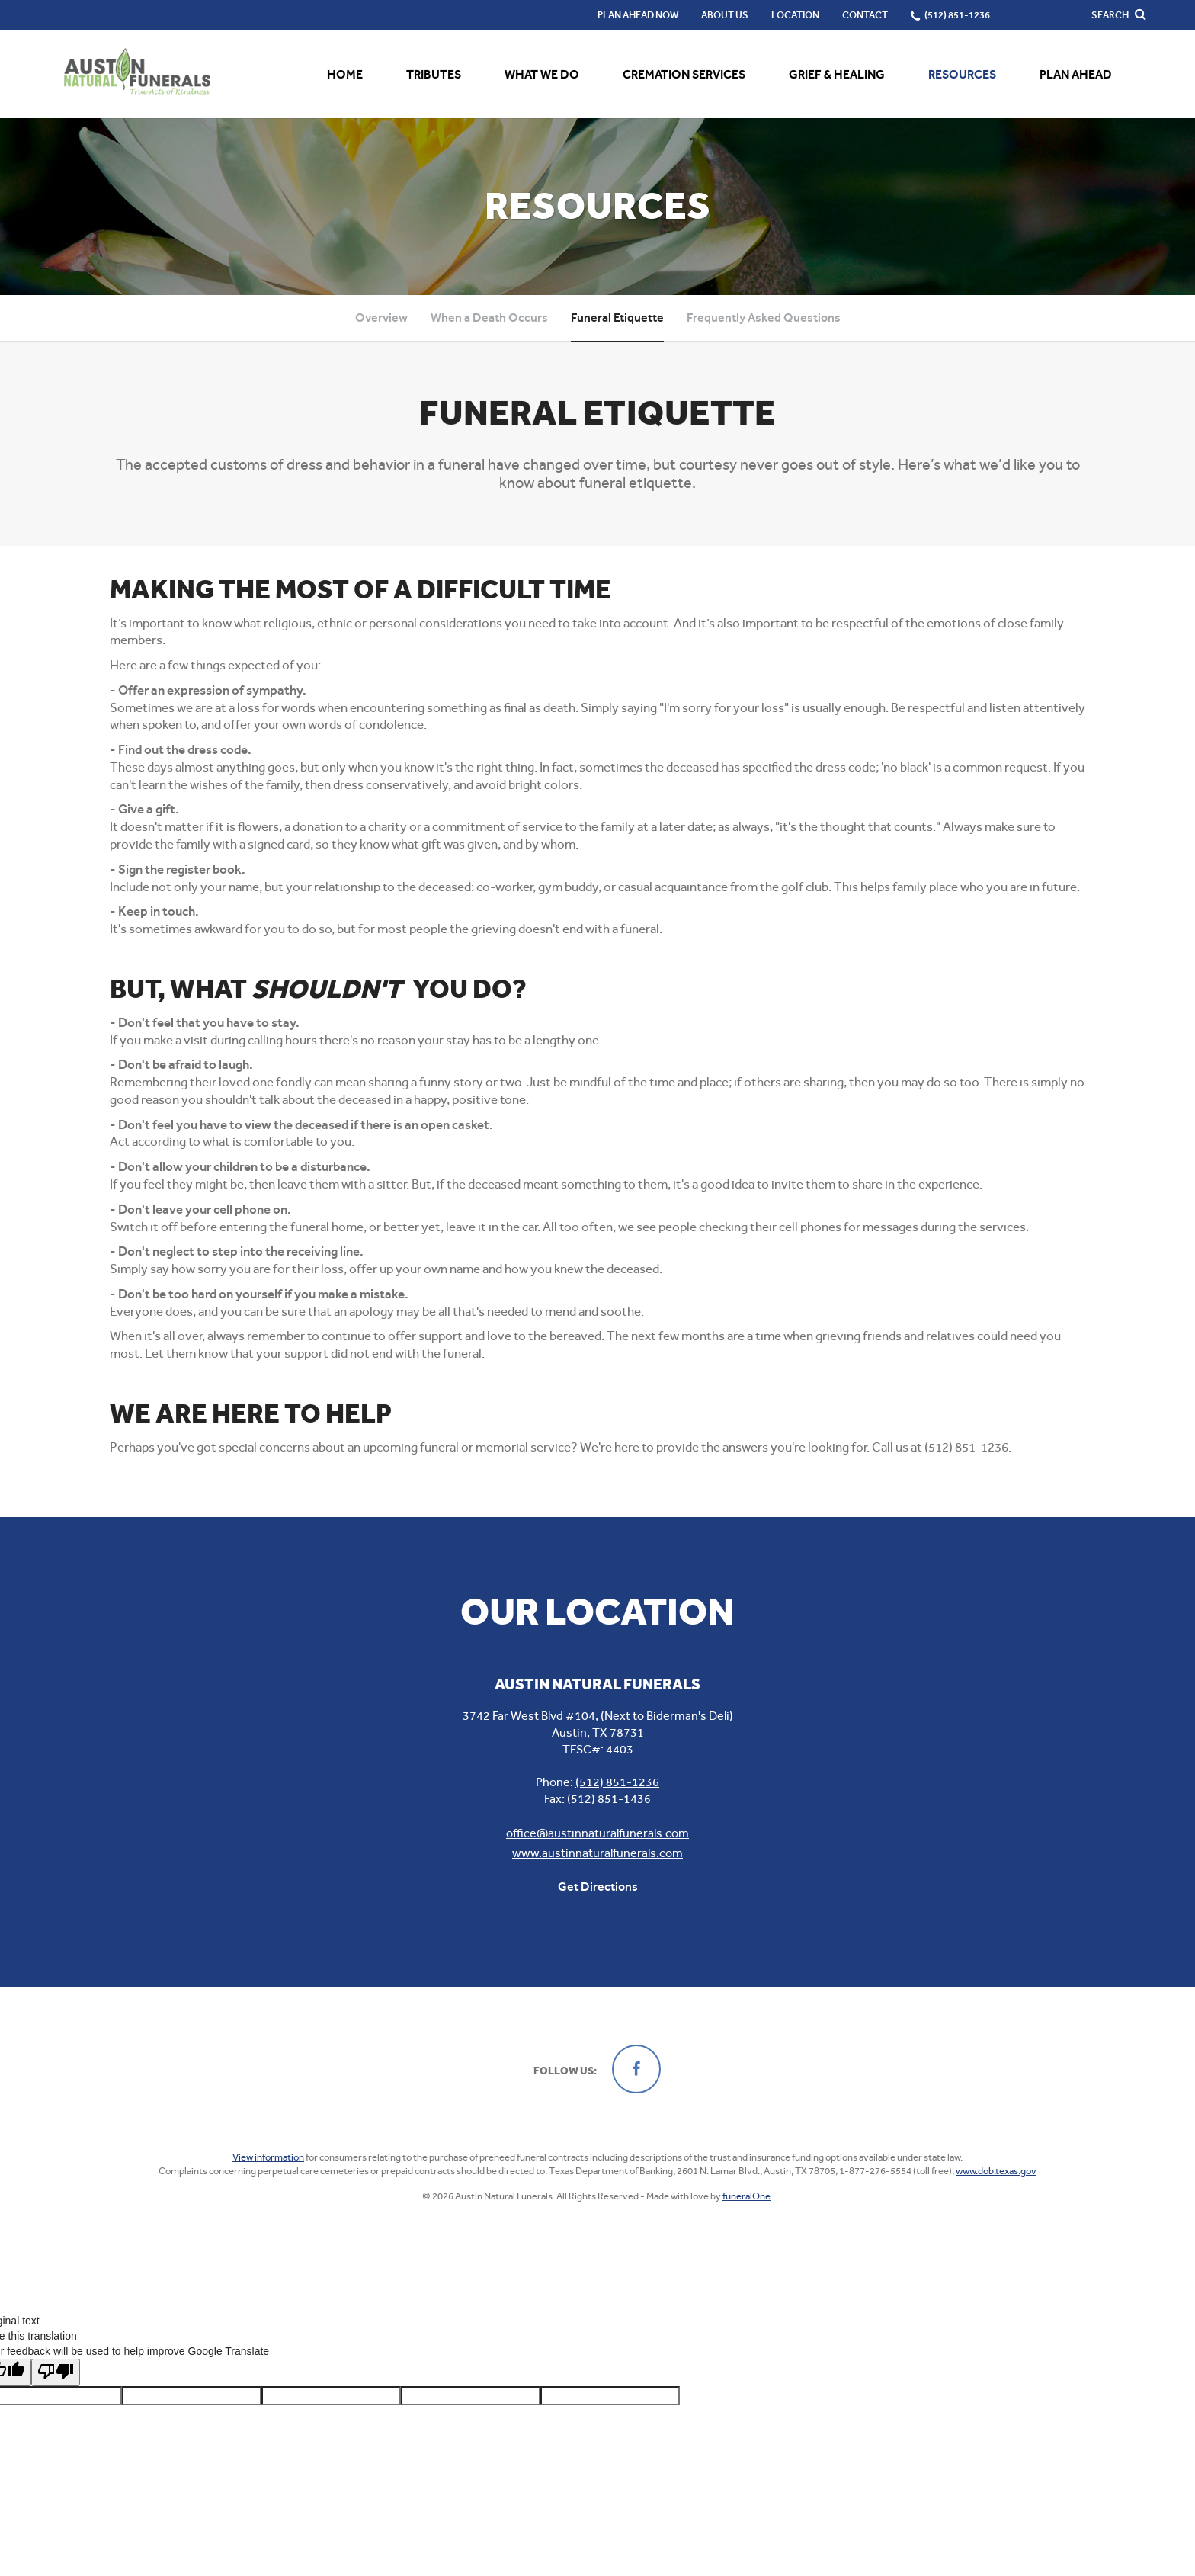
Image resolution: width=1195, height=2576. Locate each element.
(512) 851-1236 (617, 1782)
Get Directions (598, 1886)
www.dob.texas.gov (996, 2171)
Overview (381, 317)
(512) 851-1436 (609, 1799)
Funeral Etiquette (617, 317)
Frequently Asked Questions (764, 317)
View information (268, 2157)
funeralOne (746, 2196)
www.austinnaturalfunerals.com (597, 1853)
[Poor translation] (55, 2362)
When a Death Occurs (489, 317)
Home (345, 74)
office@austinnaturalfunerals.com (597, 1833)
